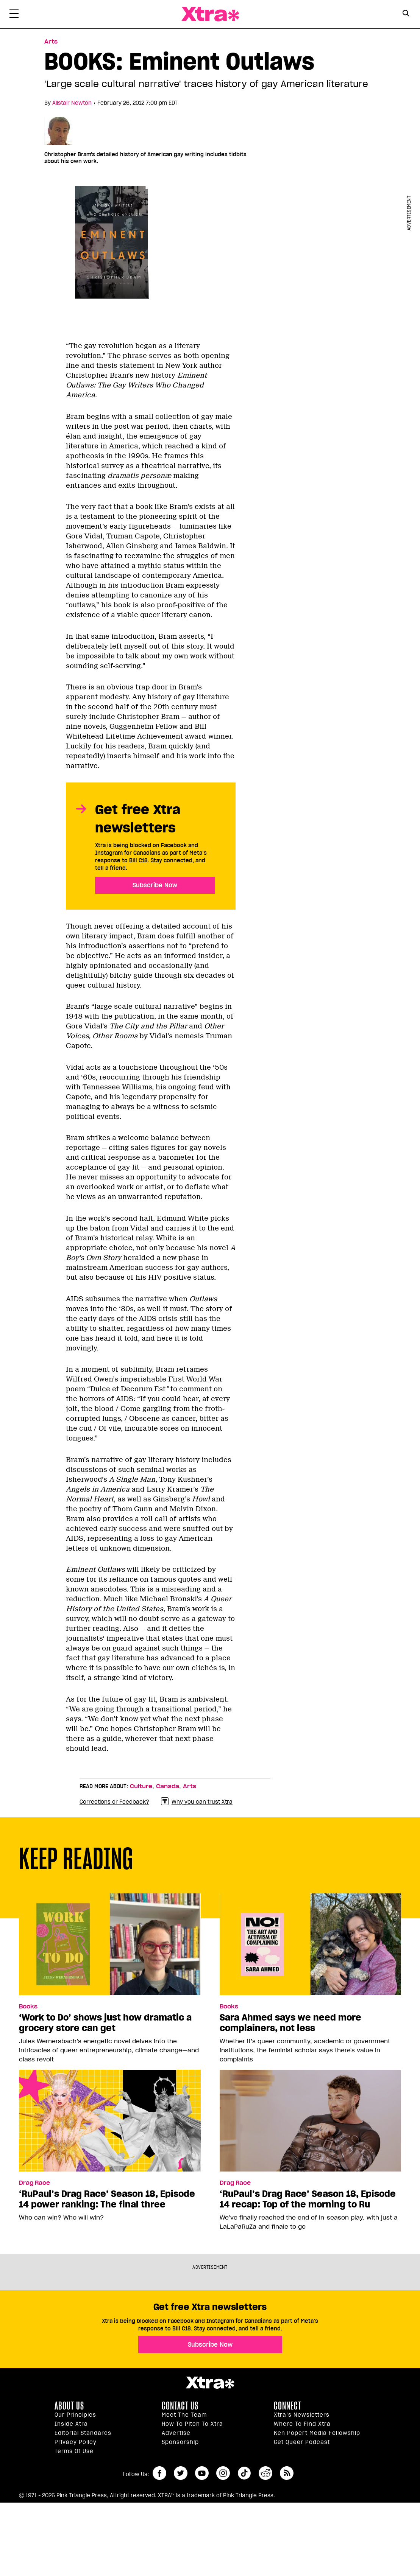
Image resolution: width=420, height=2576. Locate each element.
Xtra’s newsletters (301, 2414)
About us (69, 2405)
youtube (202, 2473)
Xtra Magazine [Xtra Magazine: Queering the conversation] (210, 14)
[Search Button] (406, 13)
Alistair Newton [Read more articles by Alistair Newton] (72, 103)
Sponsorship (180, 2442)
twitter (180, 2473)
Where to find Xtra (302, 2423)
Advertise (176, 2433)
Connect (287, 2405)
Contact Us (180, 2405)
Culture (141, 1786)
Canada (167, 1786)
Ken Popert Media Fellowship (317, 2433)
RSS (287, 2473)
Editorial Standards (83, 2433)
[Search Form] (406, 14)
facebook (159, 2473)
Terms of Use (74, 2451)
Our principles (75, 2414)
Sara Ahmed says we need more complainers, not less (290, 2022)
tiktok (244, 2473)
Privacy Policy (76, 2442)
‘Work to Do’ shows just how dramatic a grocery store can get (105, 2022)
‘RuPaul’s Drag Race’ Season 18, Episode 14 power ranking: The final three (107, 2199)
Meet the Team (184, 2414)
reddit (265, 2473)
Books (28, 2006)
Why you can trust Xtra (197, 1801)
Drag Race (34, 2182)
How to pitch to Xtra (192, 2423)
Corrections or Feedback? (114, 1801)
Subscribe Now (155, 885)
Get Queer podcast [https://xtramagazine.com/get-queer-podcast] (302, 2442)
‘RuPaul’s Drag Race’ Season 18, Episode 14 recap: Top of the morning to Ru (308, 2199)
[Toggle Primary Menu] (14, 15)
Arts (189, 1786)
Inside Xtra (71, 2423)
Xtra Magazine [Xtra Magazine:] (210, 2382)
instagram (223, 2473)
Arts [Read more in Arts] (51, 41)
